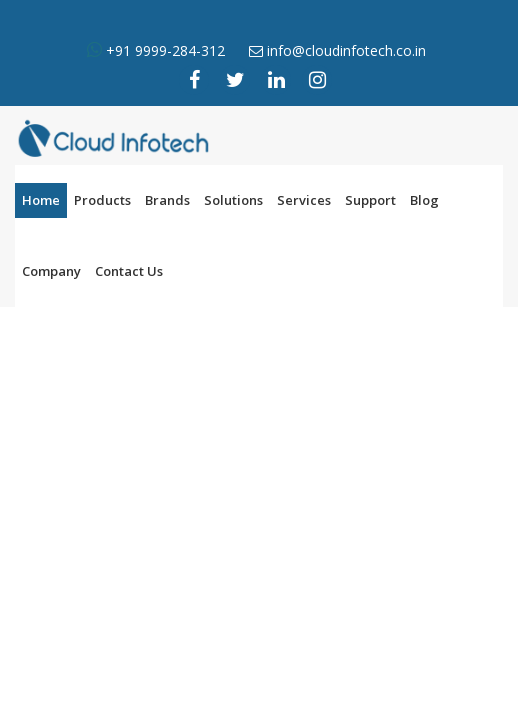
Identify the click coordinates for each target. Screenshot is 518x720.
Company (51, 271)
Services (304, 200)
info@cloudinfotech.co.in (346, 50)
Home (41, 200)
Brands (167, 200)
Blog (424, 200)
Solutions (233, 200)
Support (370, 200)
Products (102, 200)
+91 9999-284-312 (163, 50)
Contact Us (129, 271)
